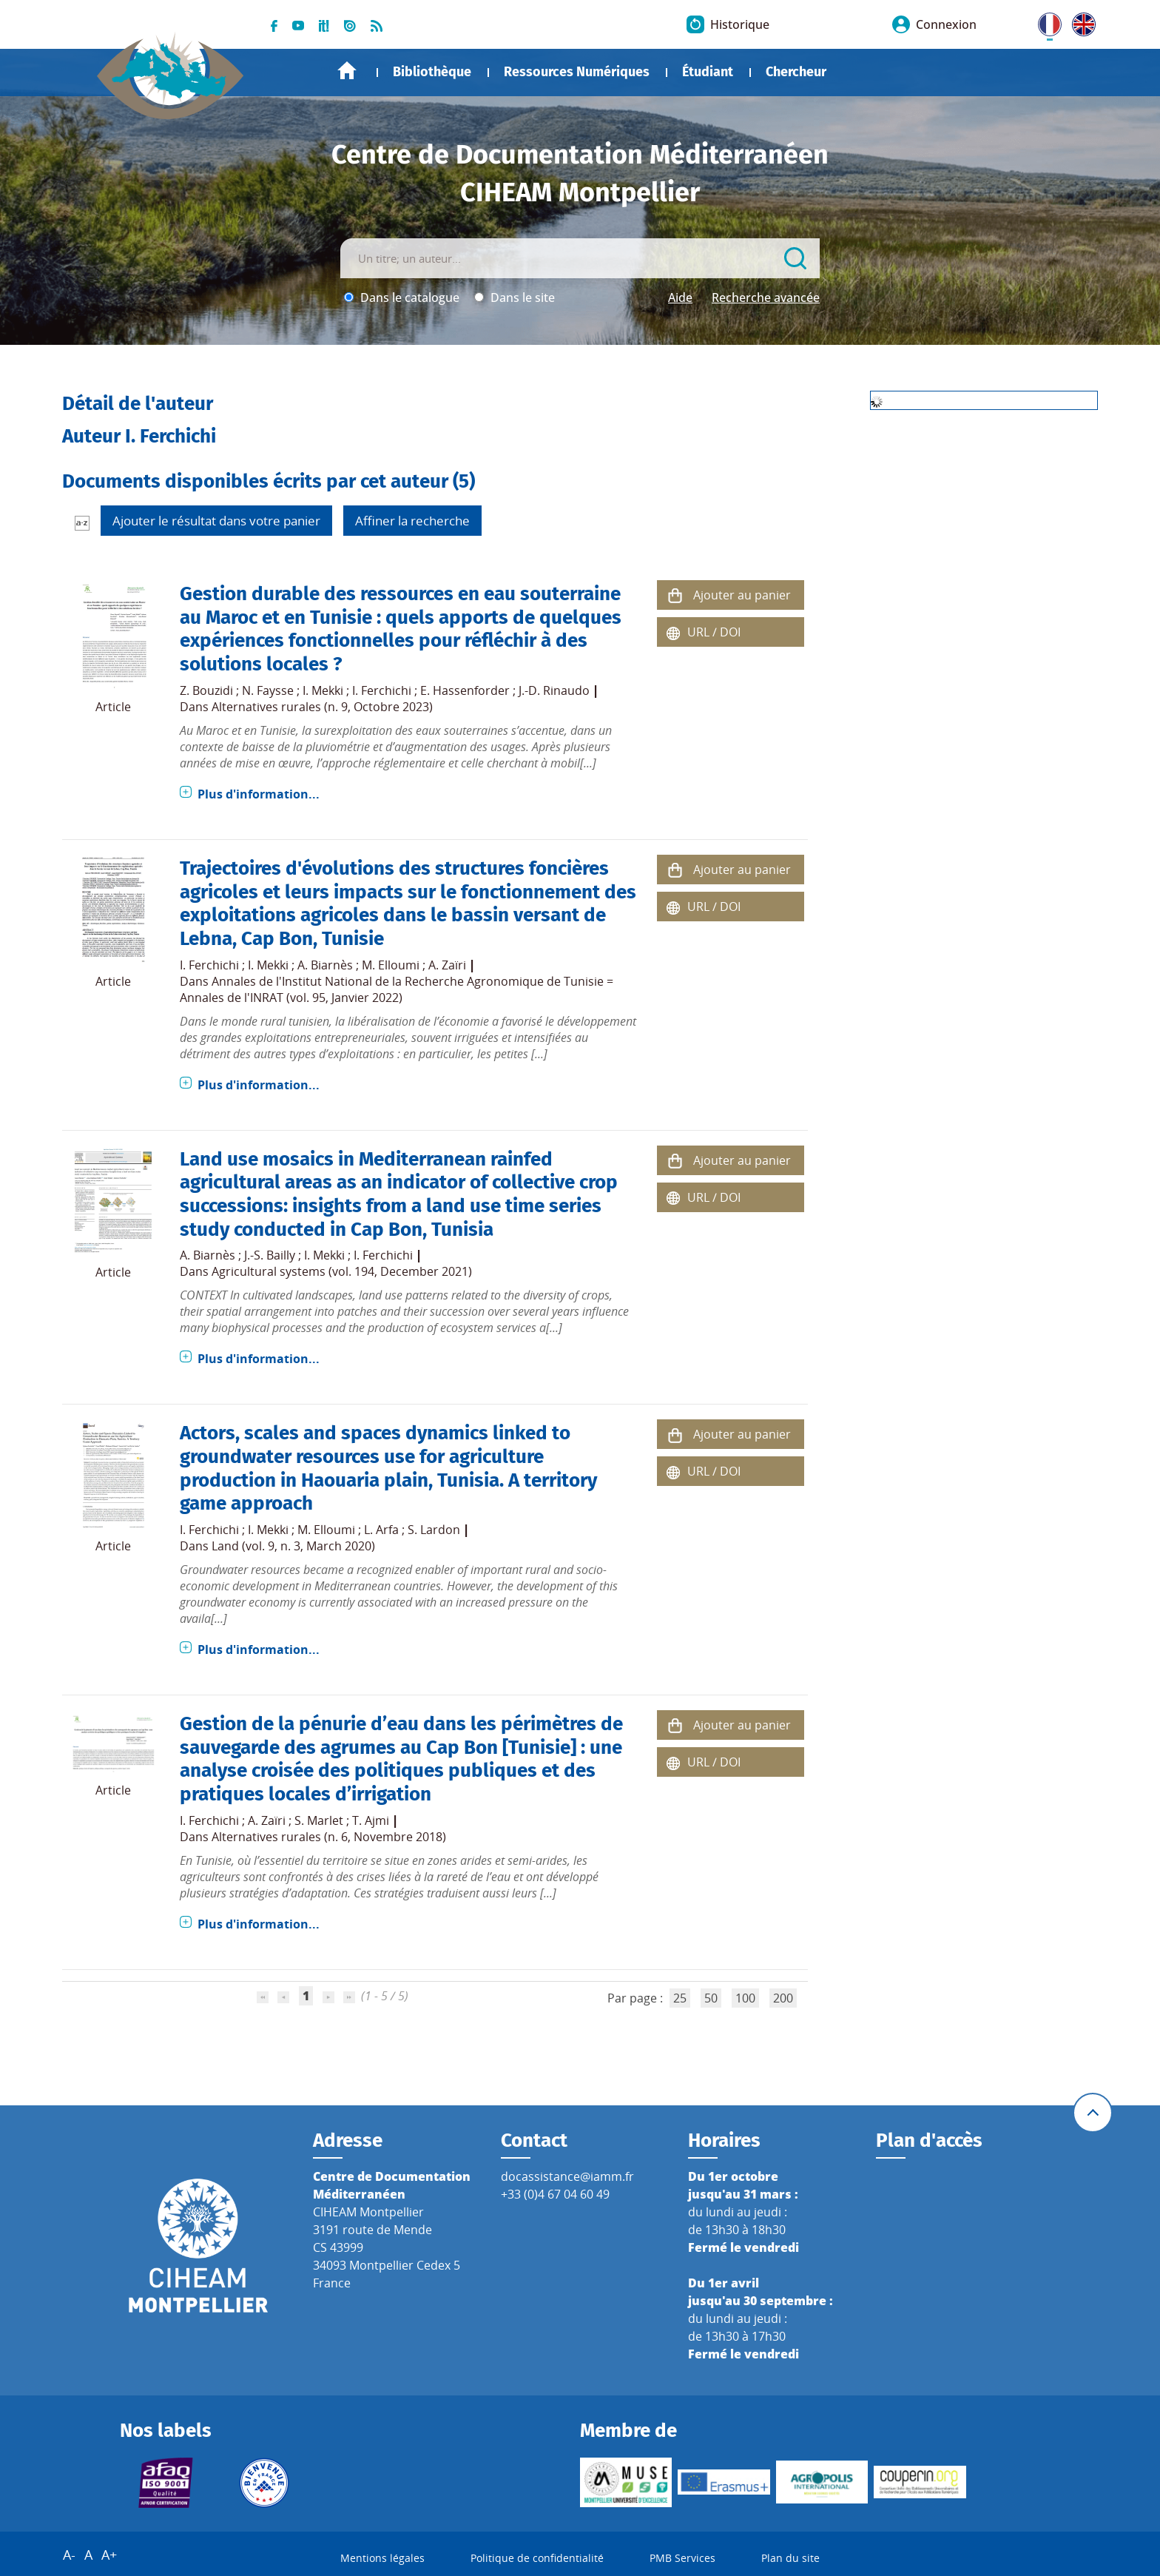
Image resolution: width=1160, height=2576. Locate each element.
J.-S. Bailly (269, 1255)
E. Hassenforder (465, 690)
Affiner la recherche (412, 520)
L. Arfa (381, 1529)
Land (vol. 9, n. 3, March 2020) (293, 1546)
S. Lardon (434, 1529)
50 (711, 1998)
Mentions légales (382, 2558)
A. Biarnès (325, 965)
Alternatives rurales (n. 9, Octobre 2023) (322, 707)
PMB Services (682, 2558)
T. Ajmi (370, 1820)
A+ (109, 2554)
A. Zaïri (447, 965)
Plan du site (790, 2558)
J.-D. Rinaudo (554, 690)
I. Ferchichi (381, 690)
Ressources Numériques (577, 72)
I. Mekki (323, 690)
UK (1080, 21)
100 (745, 1998)
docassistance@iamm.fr (567, 2176)
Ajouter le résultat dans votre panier (216, 520)
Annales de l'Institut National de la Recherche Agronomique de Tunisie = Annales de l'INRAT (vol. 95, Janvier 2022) (396, 989)
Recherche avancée (766, 297)
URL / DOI (714, 632)
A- (69, 2554)
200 (783, 1998)
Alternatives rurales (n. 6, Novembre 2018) (329, 1837)
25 (680, 1998)
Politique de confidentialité (537, 2558)
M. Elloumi (390, 965)
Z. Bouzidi (206, 690)
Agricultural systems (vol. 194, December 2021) (342, 1271)
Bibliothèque (432, 72)
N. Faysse (268, 690)
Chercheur (796, 72)
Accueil (347, 70)
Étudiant (707, 72)
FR (1044, 21)
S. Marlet (318, 1820)
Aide (680, 297)
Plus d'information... (259, 794)
